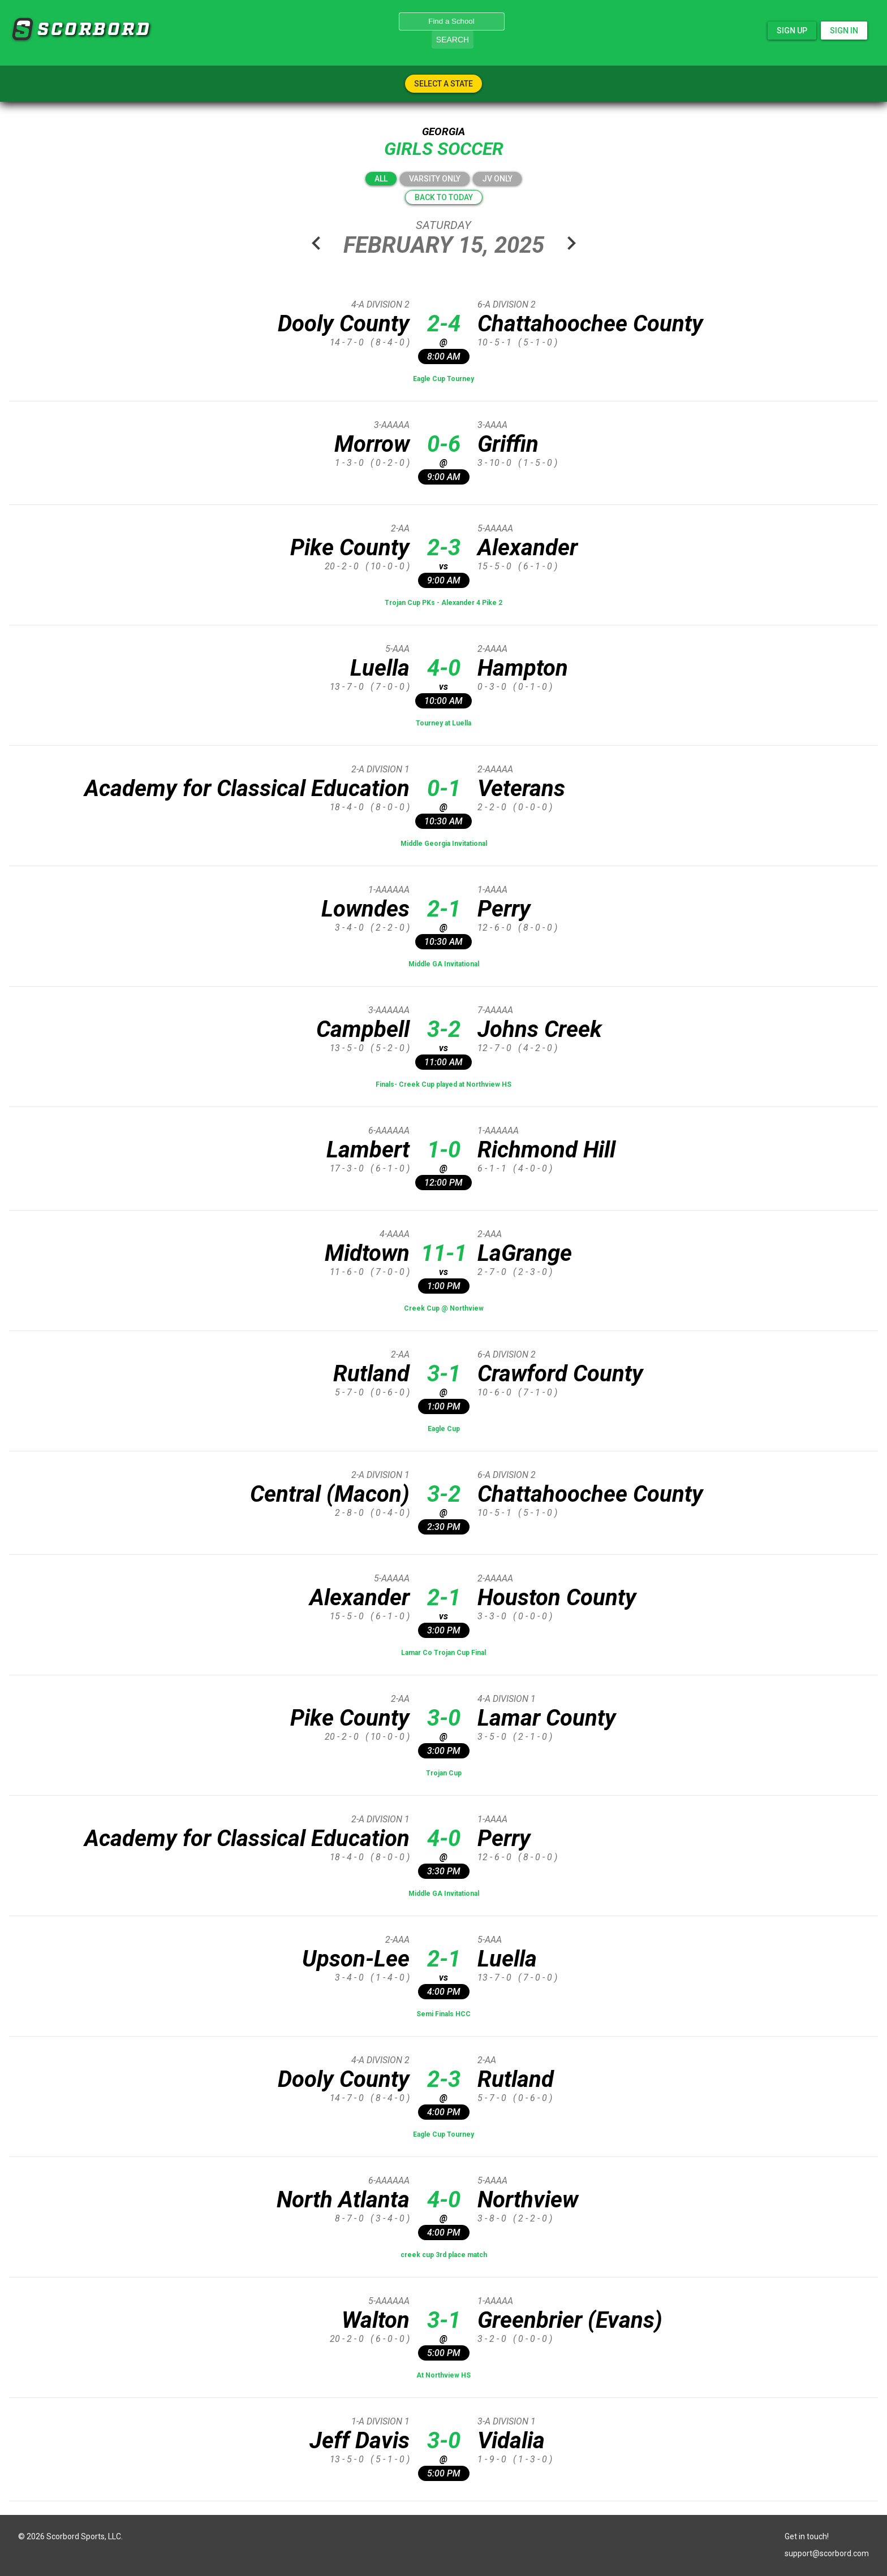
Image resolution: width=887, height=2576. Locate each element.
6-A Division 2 (506, 304)
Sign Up (792, 30)
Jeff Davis (359, 2440)
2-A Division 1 (380, 769)
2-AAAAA (495, 769)
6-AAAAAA (389, 1130)
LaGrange (524, 1253)
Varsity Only (434, 178)
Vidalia (511, 2440)
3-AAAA (492, 425)
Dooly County (344, 323)
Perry (504, 909)
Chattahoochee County (590, 323)
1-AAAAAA (389, 889)
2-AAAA (492, 648)
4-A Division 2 (380, 304)
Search (452, 39)
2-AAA (489, 1234)
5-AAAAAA (389, 2301)
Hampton (522, 668)
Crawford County (560, 1373)
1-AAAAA (495, 2301)
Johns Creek (539, 1029)
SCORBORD (22, 29)
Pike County (350, 547)
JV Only (497, 178)
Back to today (444, 197)
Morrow (372, 444)
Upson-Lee (356, 1959)
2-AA (400, 528)
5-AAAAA (495, 528)
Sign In (844, 30)
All (380, 178)
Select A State (443, 83)
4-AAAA (395, 1234)
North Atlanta (343, 2199)
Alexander (527, 547)
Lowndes (365, 909)
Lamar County (546, 1718)
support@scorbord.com (827, 2553)
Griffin (508, 444)
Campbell (363, 1029)
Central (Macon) (330, 1494)
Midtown (367, 1253)
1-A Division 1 (380, 2421)
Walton (376, 2320)
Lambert (368, 1149)
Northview (527, 2199)
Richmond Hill (546, 1149)
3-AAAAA (392, 425)
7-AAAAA (495, 1010)
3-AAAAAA (389, 1010)
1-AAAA (492, 889)
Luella (380, 668)
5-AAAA (492, 2180)
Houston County (556, 1597)
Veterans (521, 788)
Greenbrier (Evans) (569, 2320)
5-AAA (397, 648)
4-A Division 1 (506, 1698)
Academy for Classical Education (247, 788)
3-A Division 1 (506, 2421)
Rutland (371, 1373)
